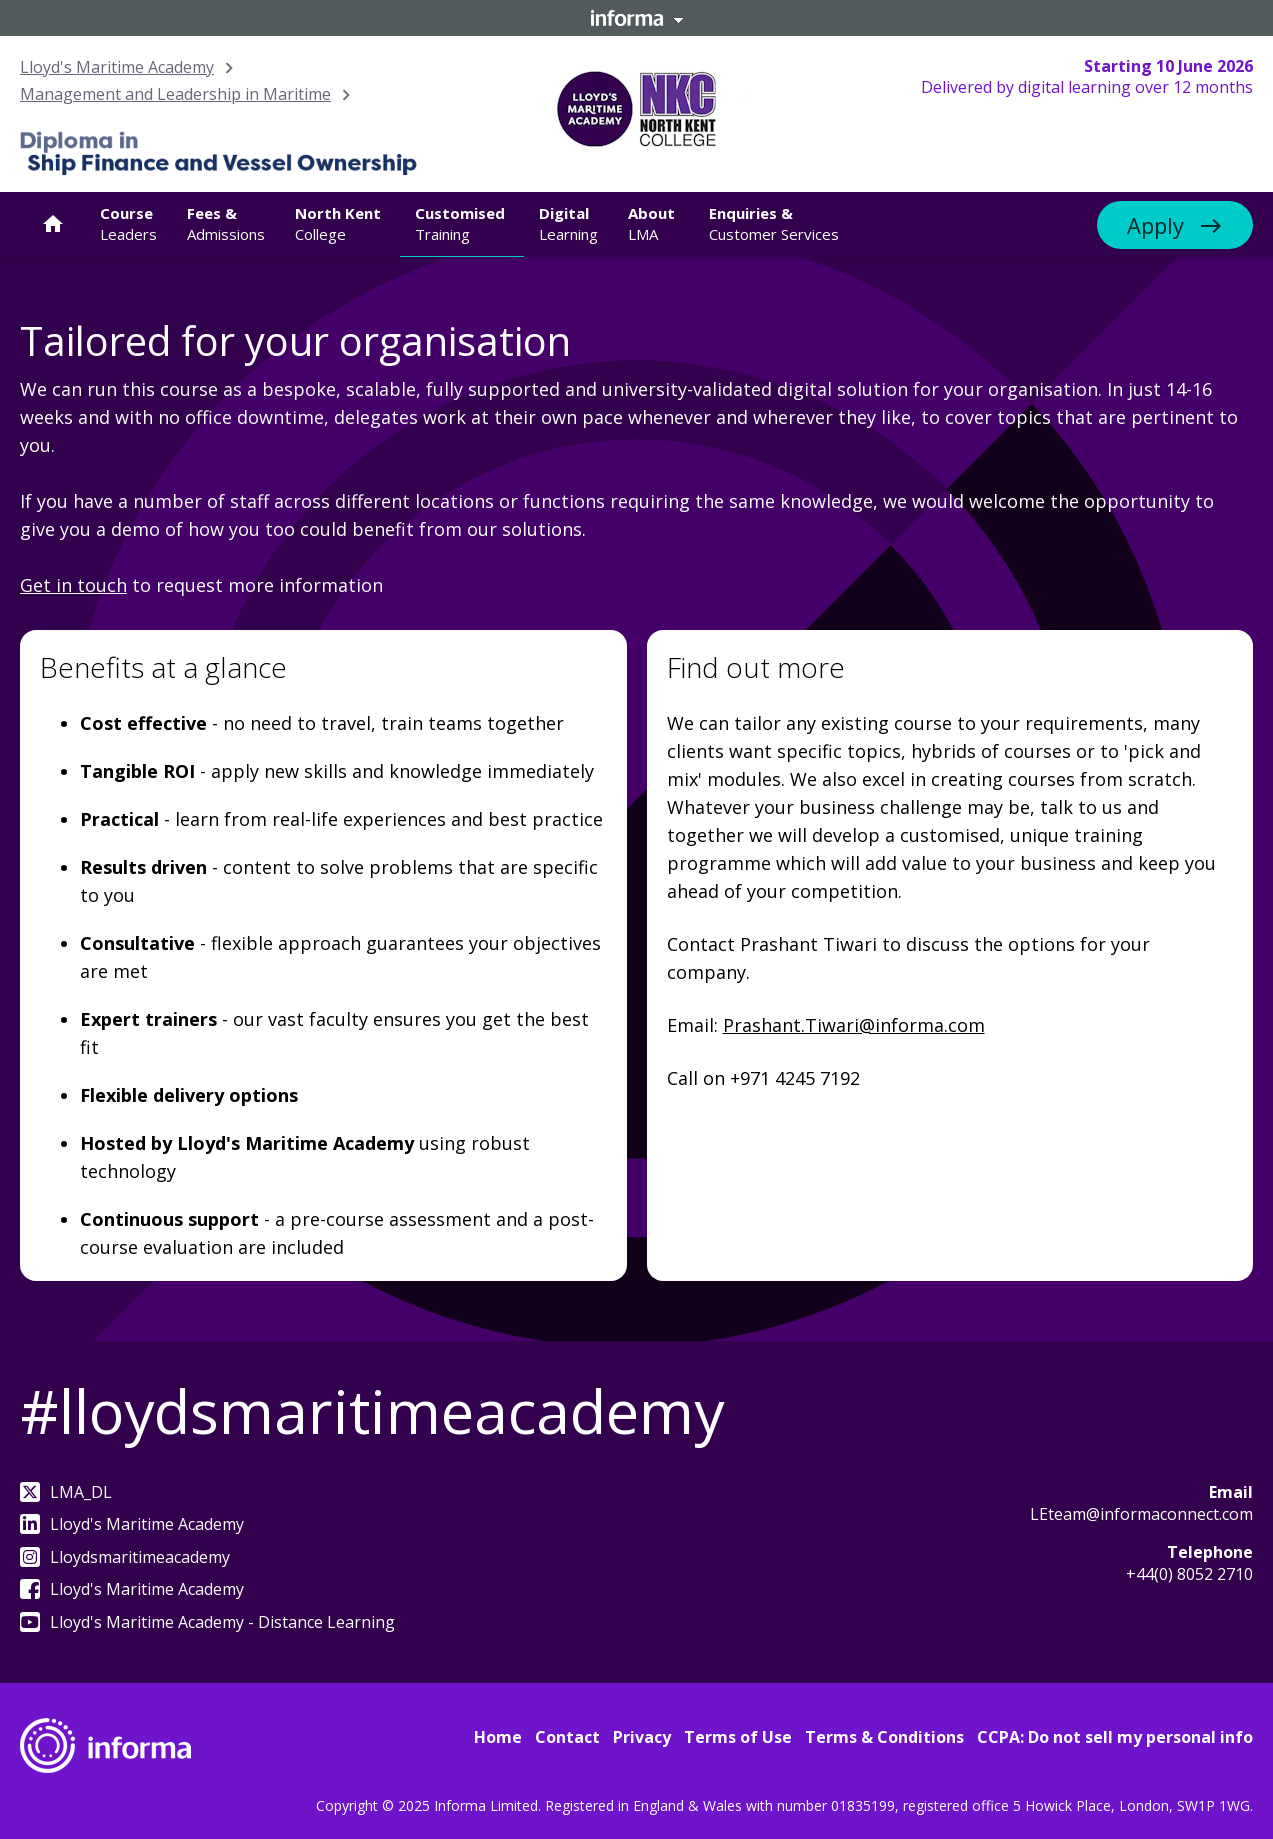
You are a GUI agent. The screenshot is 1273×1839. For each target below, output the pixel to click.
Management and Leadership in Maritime (175, 94)
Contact (567, 1737)
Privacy (642, 1737)
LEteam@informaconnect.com (1141, 1514)
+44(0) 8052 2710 (1189, 1574)
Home (498, 1737)
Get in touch (73, 585)
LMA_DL (66, 1492)
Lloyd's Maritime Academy (117, 67)
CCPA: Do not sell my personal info (1115, 1737)
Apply (1155, 225)
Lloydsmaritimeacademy (125, 1557)
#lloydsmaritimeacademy (372, 1411)
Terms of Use (738, 1737)
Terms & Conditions (884, 1737)
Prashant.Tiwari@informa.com (854, 1025)
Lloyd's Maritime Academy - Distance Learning (207, 1622)
